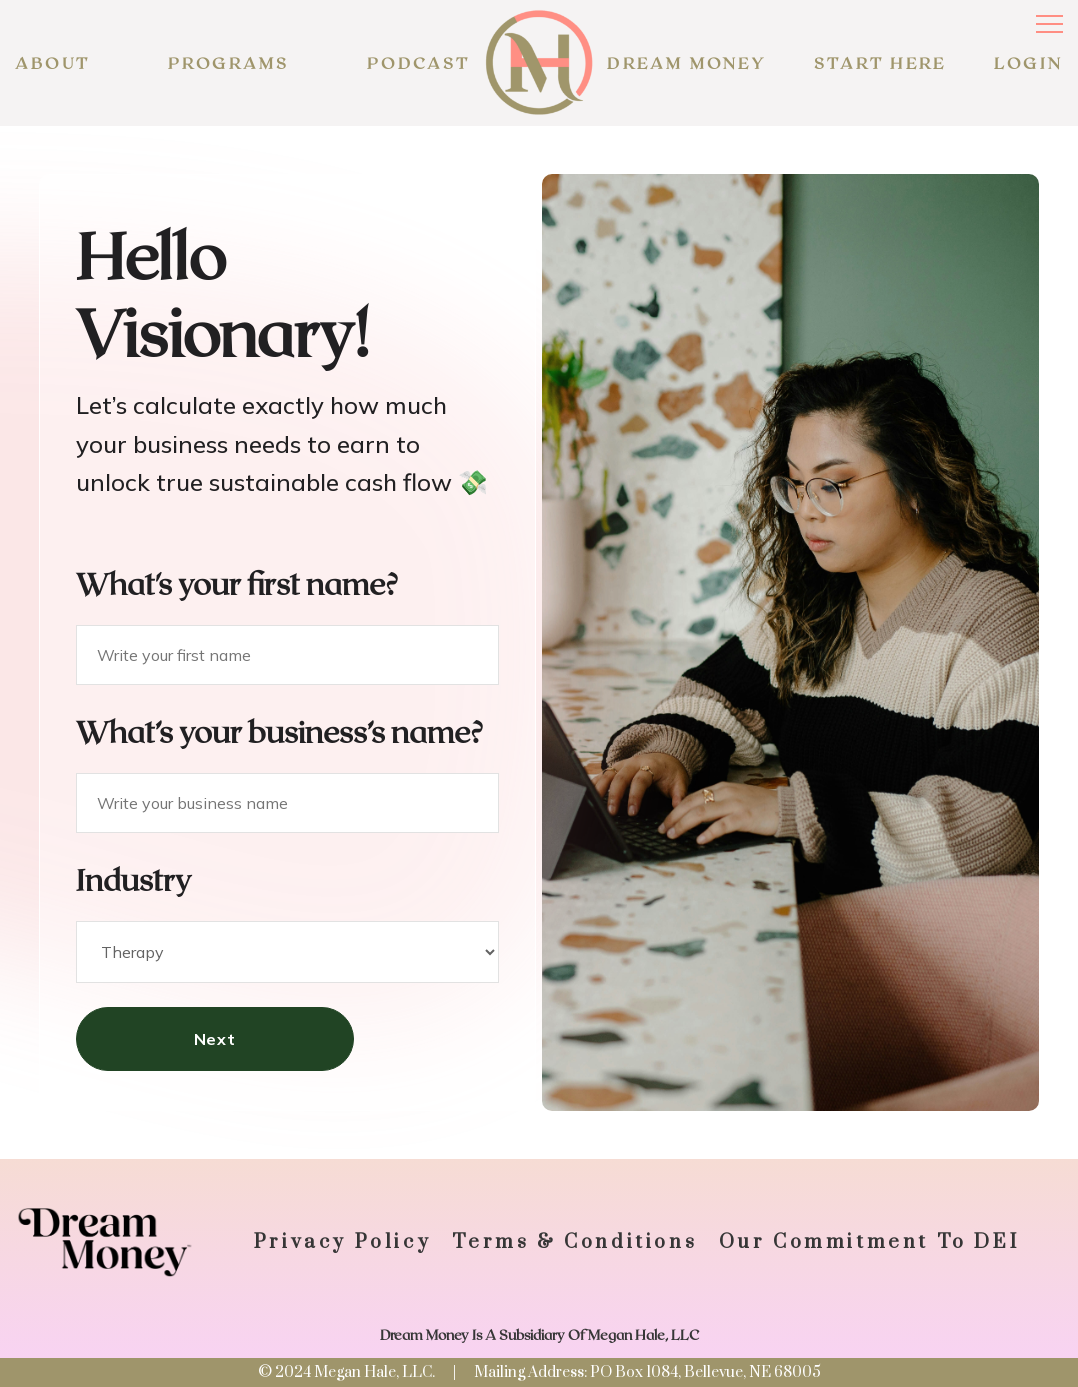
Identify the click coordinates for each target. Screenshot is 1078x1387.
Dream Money (686, 62)
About (52, 62)
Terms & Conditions (574, 1242)
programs (229, 62)
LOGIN (1028, 62)
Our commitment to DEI (869, 1242)
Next (215, 1039)
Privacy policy (342, 1242)
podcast (418, 62)
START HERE (880, 62)
